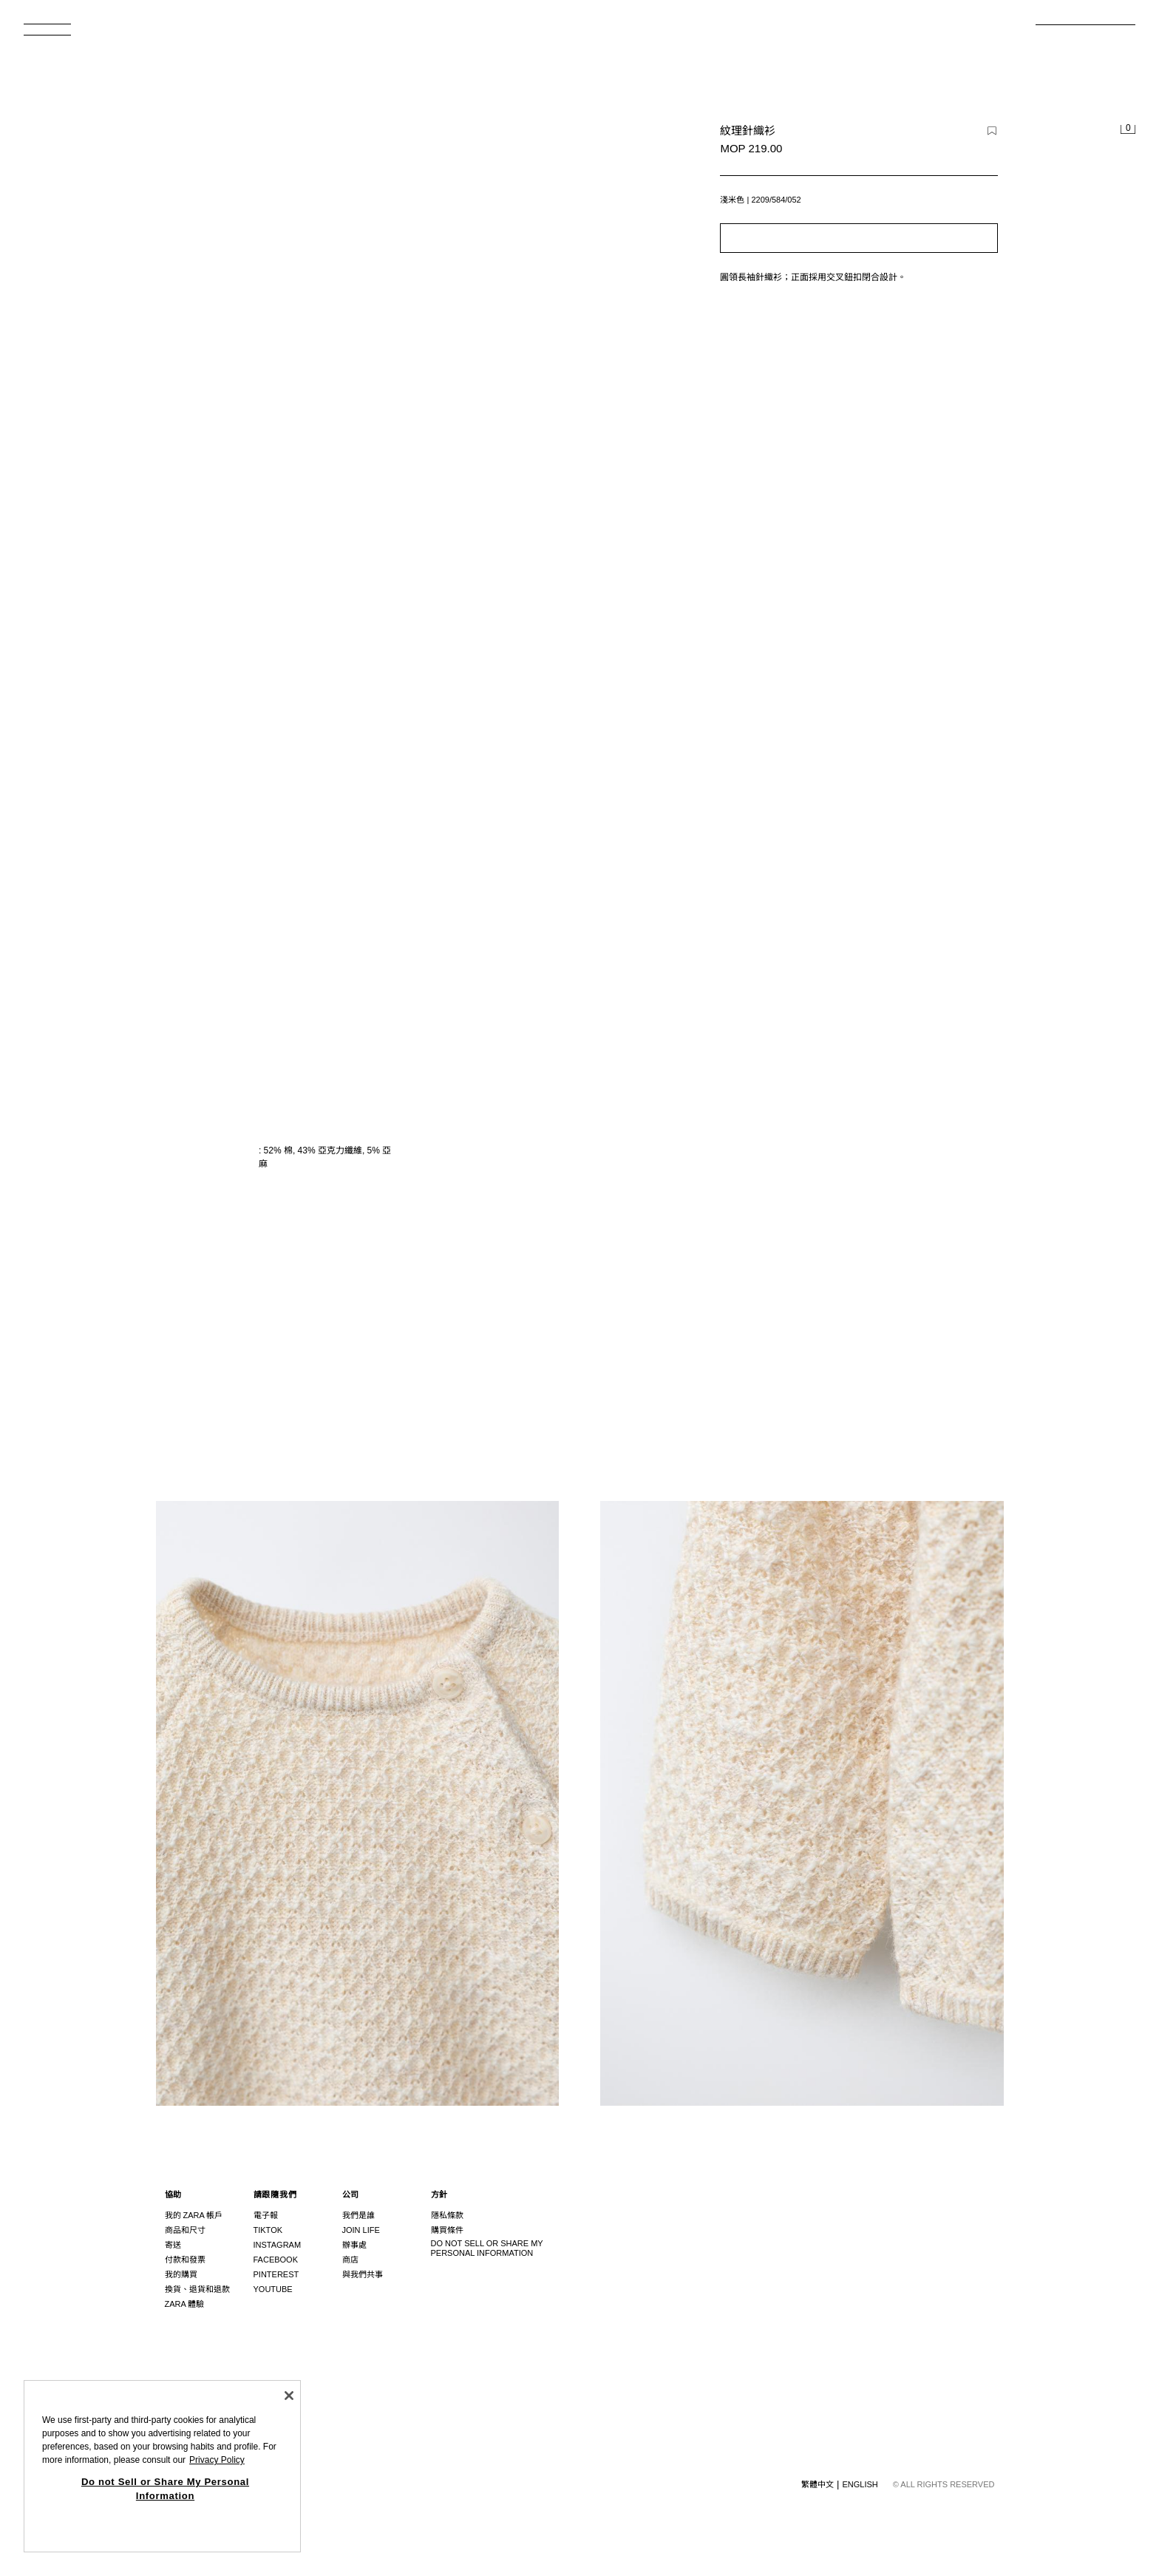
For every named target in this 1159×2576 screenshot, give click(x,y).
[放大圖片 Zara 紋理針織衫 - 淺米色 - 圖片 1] (802, 1157)
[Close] (289, 2395)
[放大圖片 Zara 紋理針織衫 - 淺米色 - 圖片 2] (358, 1803)
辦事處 (354, 2244)
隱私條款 (447, 2215)
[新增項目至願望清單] (992, 131)
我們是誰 (358, 2215)
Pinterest (276, 2274)
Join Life (361, 2230)
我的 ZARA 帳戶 (194, 2215)
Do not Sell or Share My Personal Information (487, 2248)
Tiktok (268, 2230)
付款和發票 (185, 2259)
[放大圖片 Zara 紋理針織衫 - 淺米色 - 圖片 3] (802, 1803)
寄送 (173, 2244)
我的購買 (181, 2274)
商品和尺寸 (185, 2230)
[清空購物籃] (1128, 130)
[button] (858, 238)
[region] (162, 2466)
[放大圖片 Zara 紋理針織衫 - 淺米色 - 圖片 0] (399, 398)
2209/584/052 (776, 199)
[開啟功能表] (53, 34)
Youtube (273, 2289)
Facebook (276, 2259)
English (859, 2484)
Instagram (278, 2244)
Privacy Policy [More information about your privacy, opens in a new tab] (217, 2460)
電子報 (266, 2215)
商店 (350, 2259)
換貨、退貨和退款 (197, 2289)
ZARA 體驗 (185, 2303)
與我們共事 (362, 2274)
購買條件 (447, 2230)
